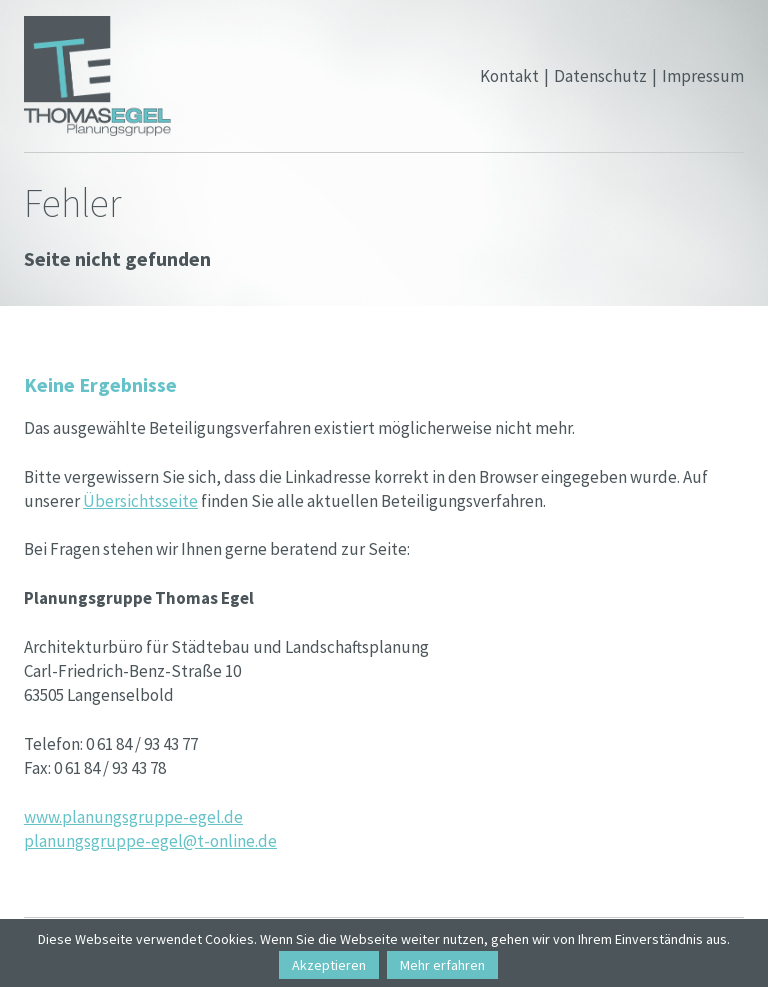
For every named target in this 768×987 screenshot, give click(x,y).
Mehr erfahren (442, 965)
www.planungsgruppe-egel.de (133, 817)
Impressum (703, 76)
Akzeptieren (329, 965)
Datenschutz (600, 76)
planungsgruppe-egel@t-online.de (150, 841)
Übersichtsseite (140, 501)
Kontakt (509, 76)
